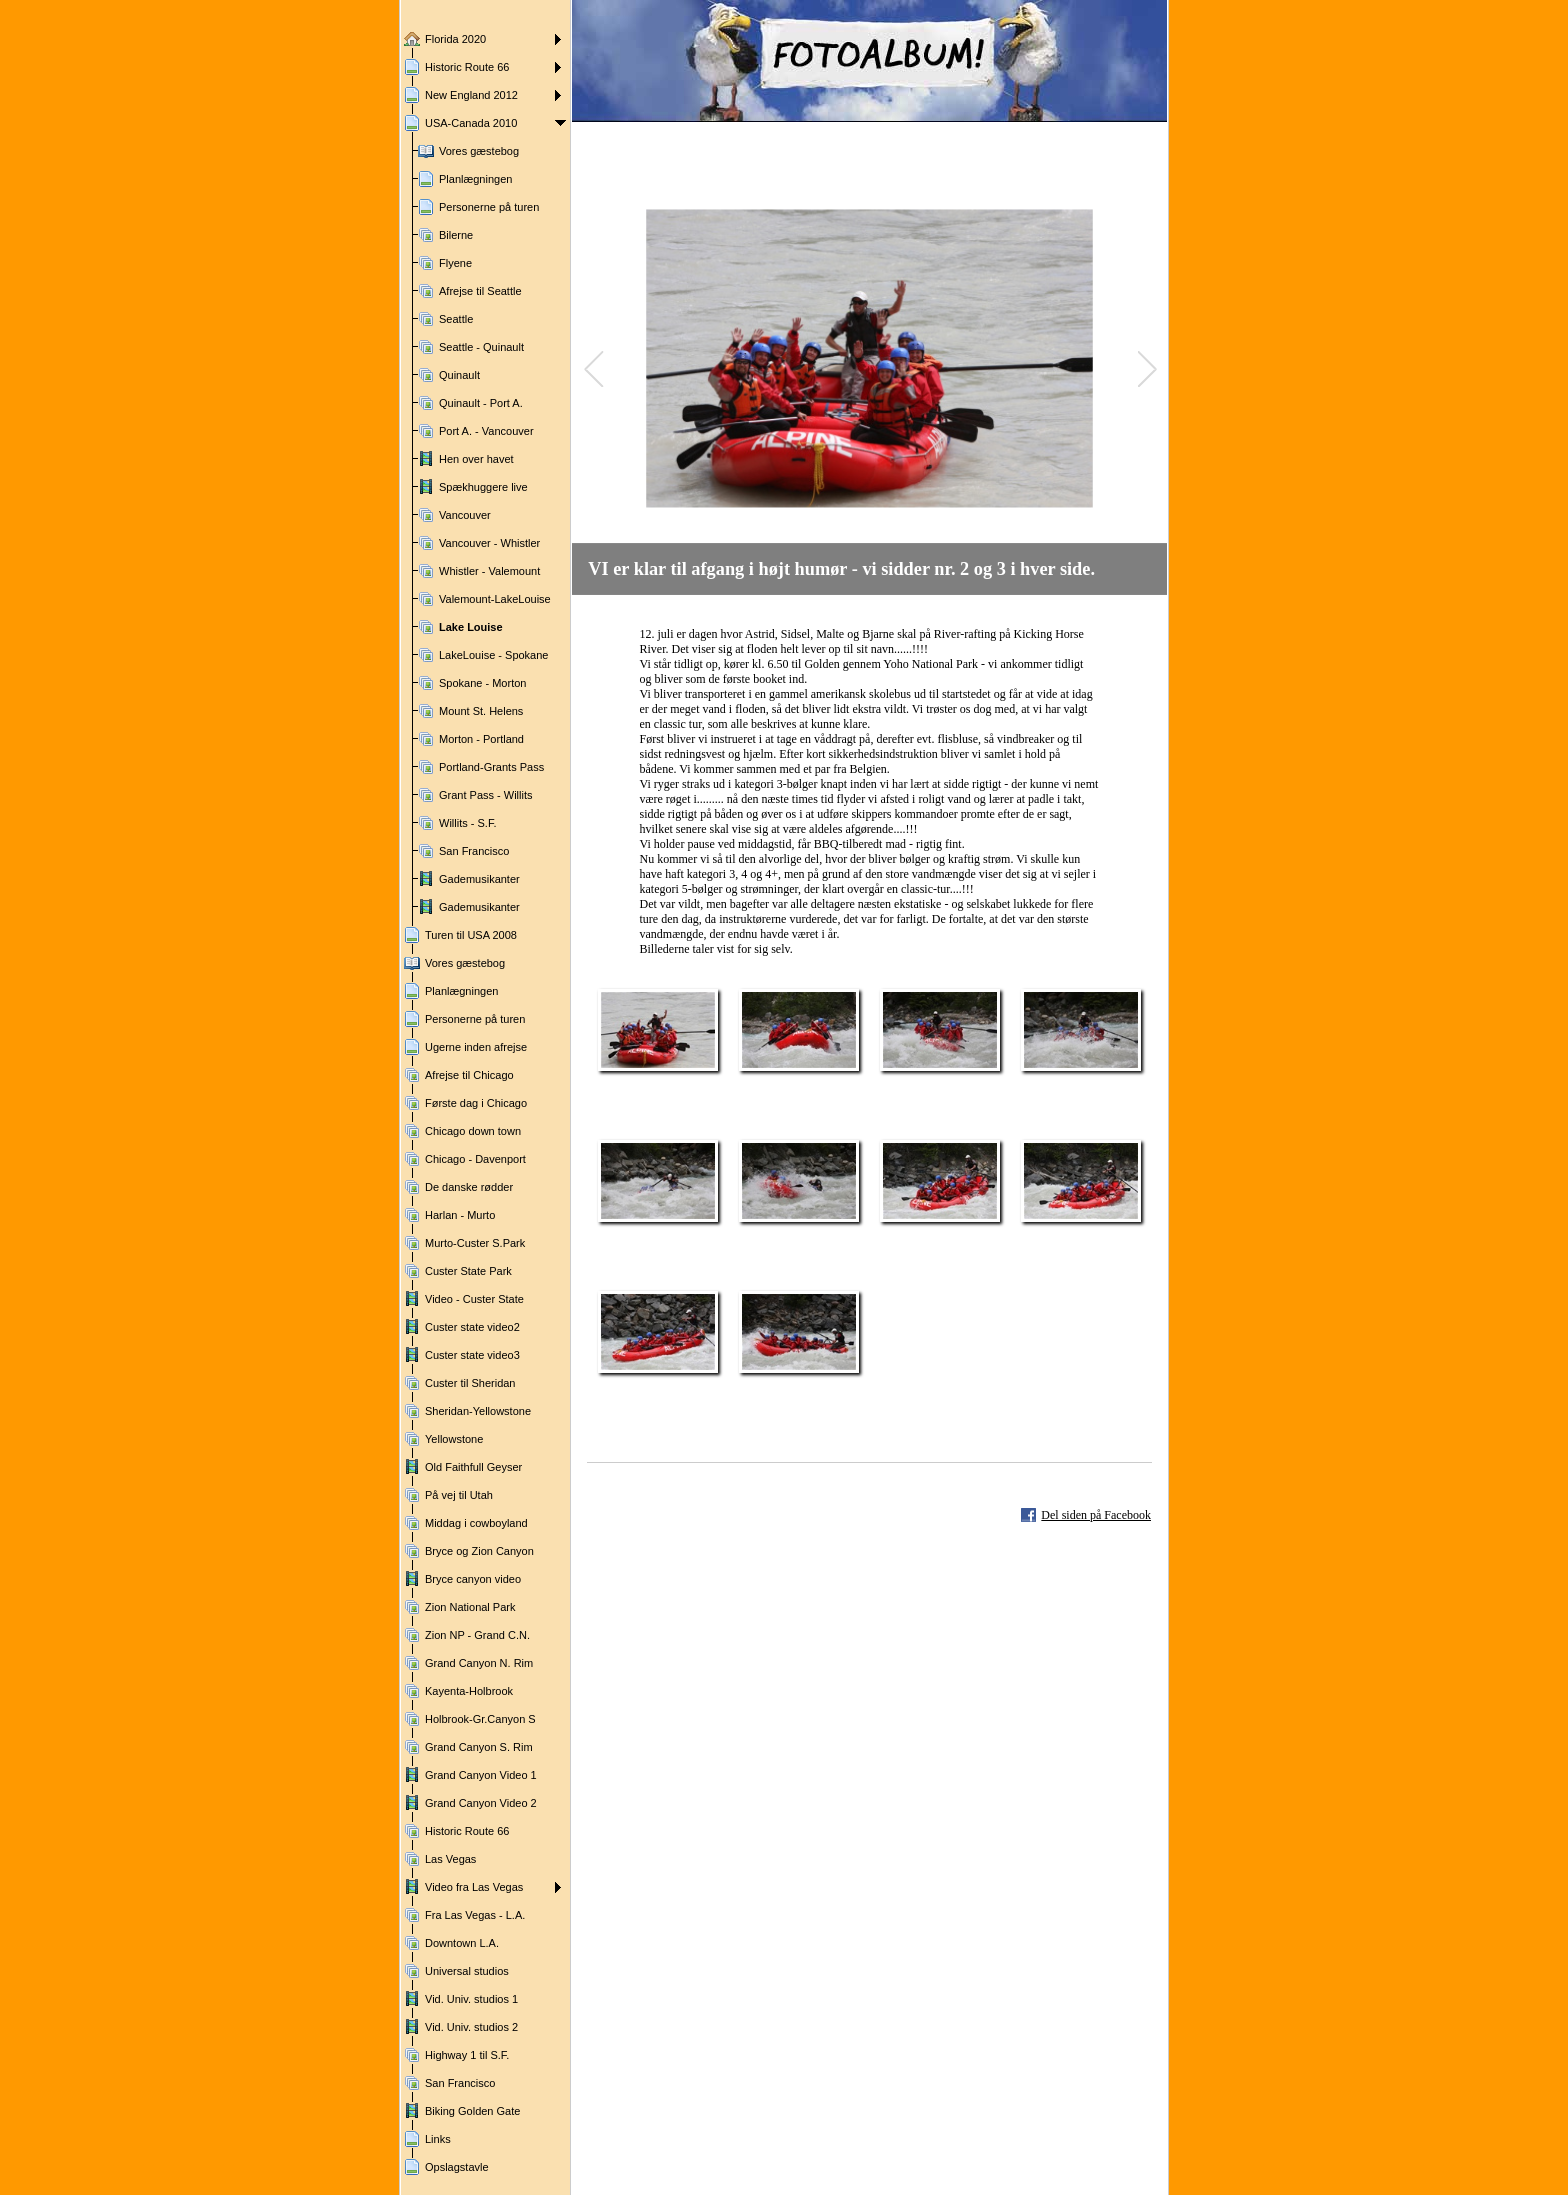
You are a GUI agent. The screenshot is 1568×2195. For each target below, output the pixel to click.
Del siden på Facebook (1096, 1515)
